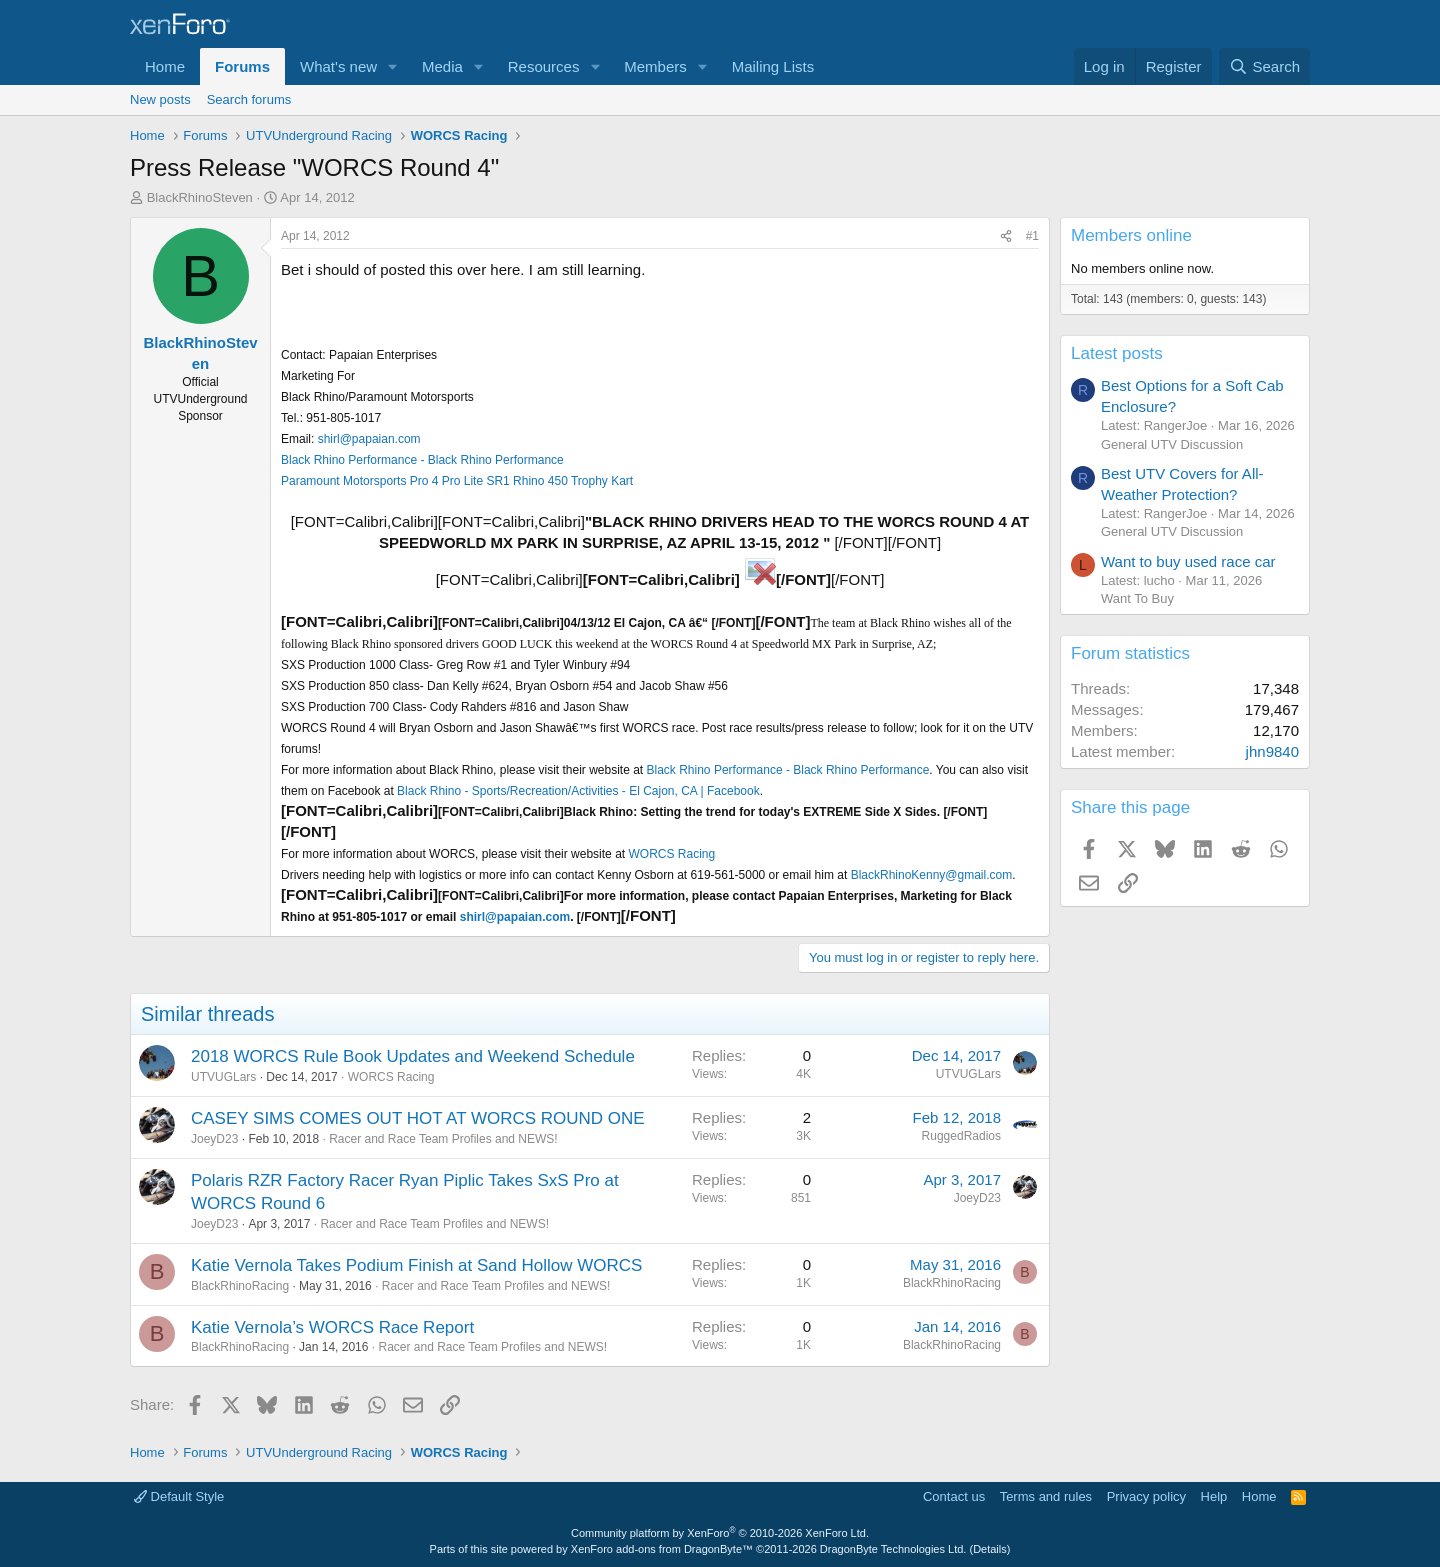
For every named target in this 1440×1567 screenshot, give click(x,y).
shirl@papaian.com (369, 439)
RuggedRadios (961, 1136)
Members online (1131, 235)
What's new (338, 66)
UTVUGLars (223, 1077)
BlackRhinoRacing (240, 1286)
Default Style (179, 1496)
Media (442, 66)
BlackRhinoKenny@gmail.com (932, 875)
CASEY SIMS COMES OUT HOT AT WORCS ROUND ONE (418, 1118)
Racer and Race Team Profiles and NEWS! (443, 1139)
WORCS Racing (671, 854)
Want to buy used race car (1188, 561)
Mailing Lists (773, 66)
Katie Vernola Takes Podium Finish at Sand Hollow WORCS (416, 1265)
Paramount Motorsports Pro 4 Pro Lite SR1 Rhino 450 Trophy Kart (457, 481)
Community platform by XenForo (720, 1533)
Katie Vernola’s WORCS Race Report (332, 1327)
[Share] (1006, 236)
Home (165, 66)
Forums (242, 66)
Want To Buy (1137, 598)
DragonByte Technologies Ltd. (893, 1549)
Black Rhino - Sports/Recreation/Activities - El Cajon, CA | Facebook (578, 791)
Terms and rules (1046, 1496)
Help (1214, 1496)
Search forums (249, 99)
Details (990, 1549)
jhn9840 (1272, 751)
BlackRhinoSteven (200, 197)
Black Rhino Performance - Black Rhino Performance (422, 460)
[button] (393, 66)
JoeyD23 (214, 1139)
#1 (1032, 236)
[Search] (1264, 66)
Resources (544, 66)
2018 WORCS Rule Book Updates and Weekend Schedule (413, 1056)
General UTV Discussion (1172, 444)
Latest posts (1117, 353)
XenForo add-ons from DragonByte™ (662, 1549)
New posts (160, 99)
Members (655, 66)
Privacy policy (1146, 1496)
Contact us (954, 1496)
